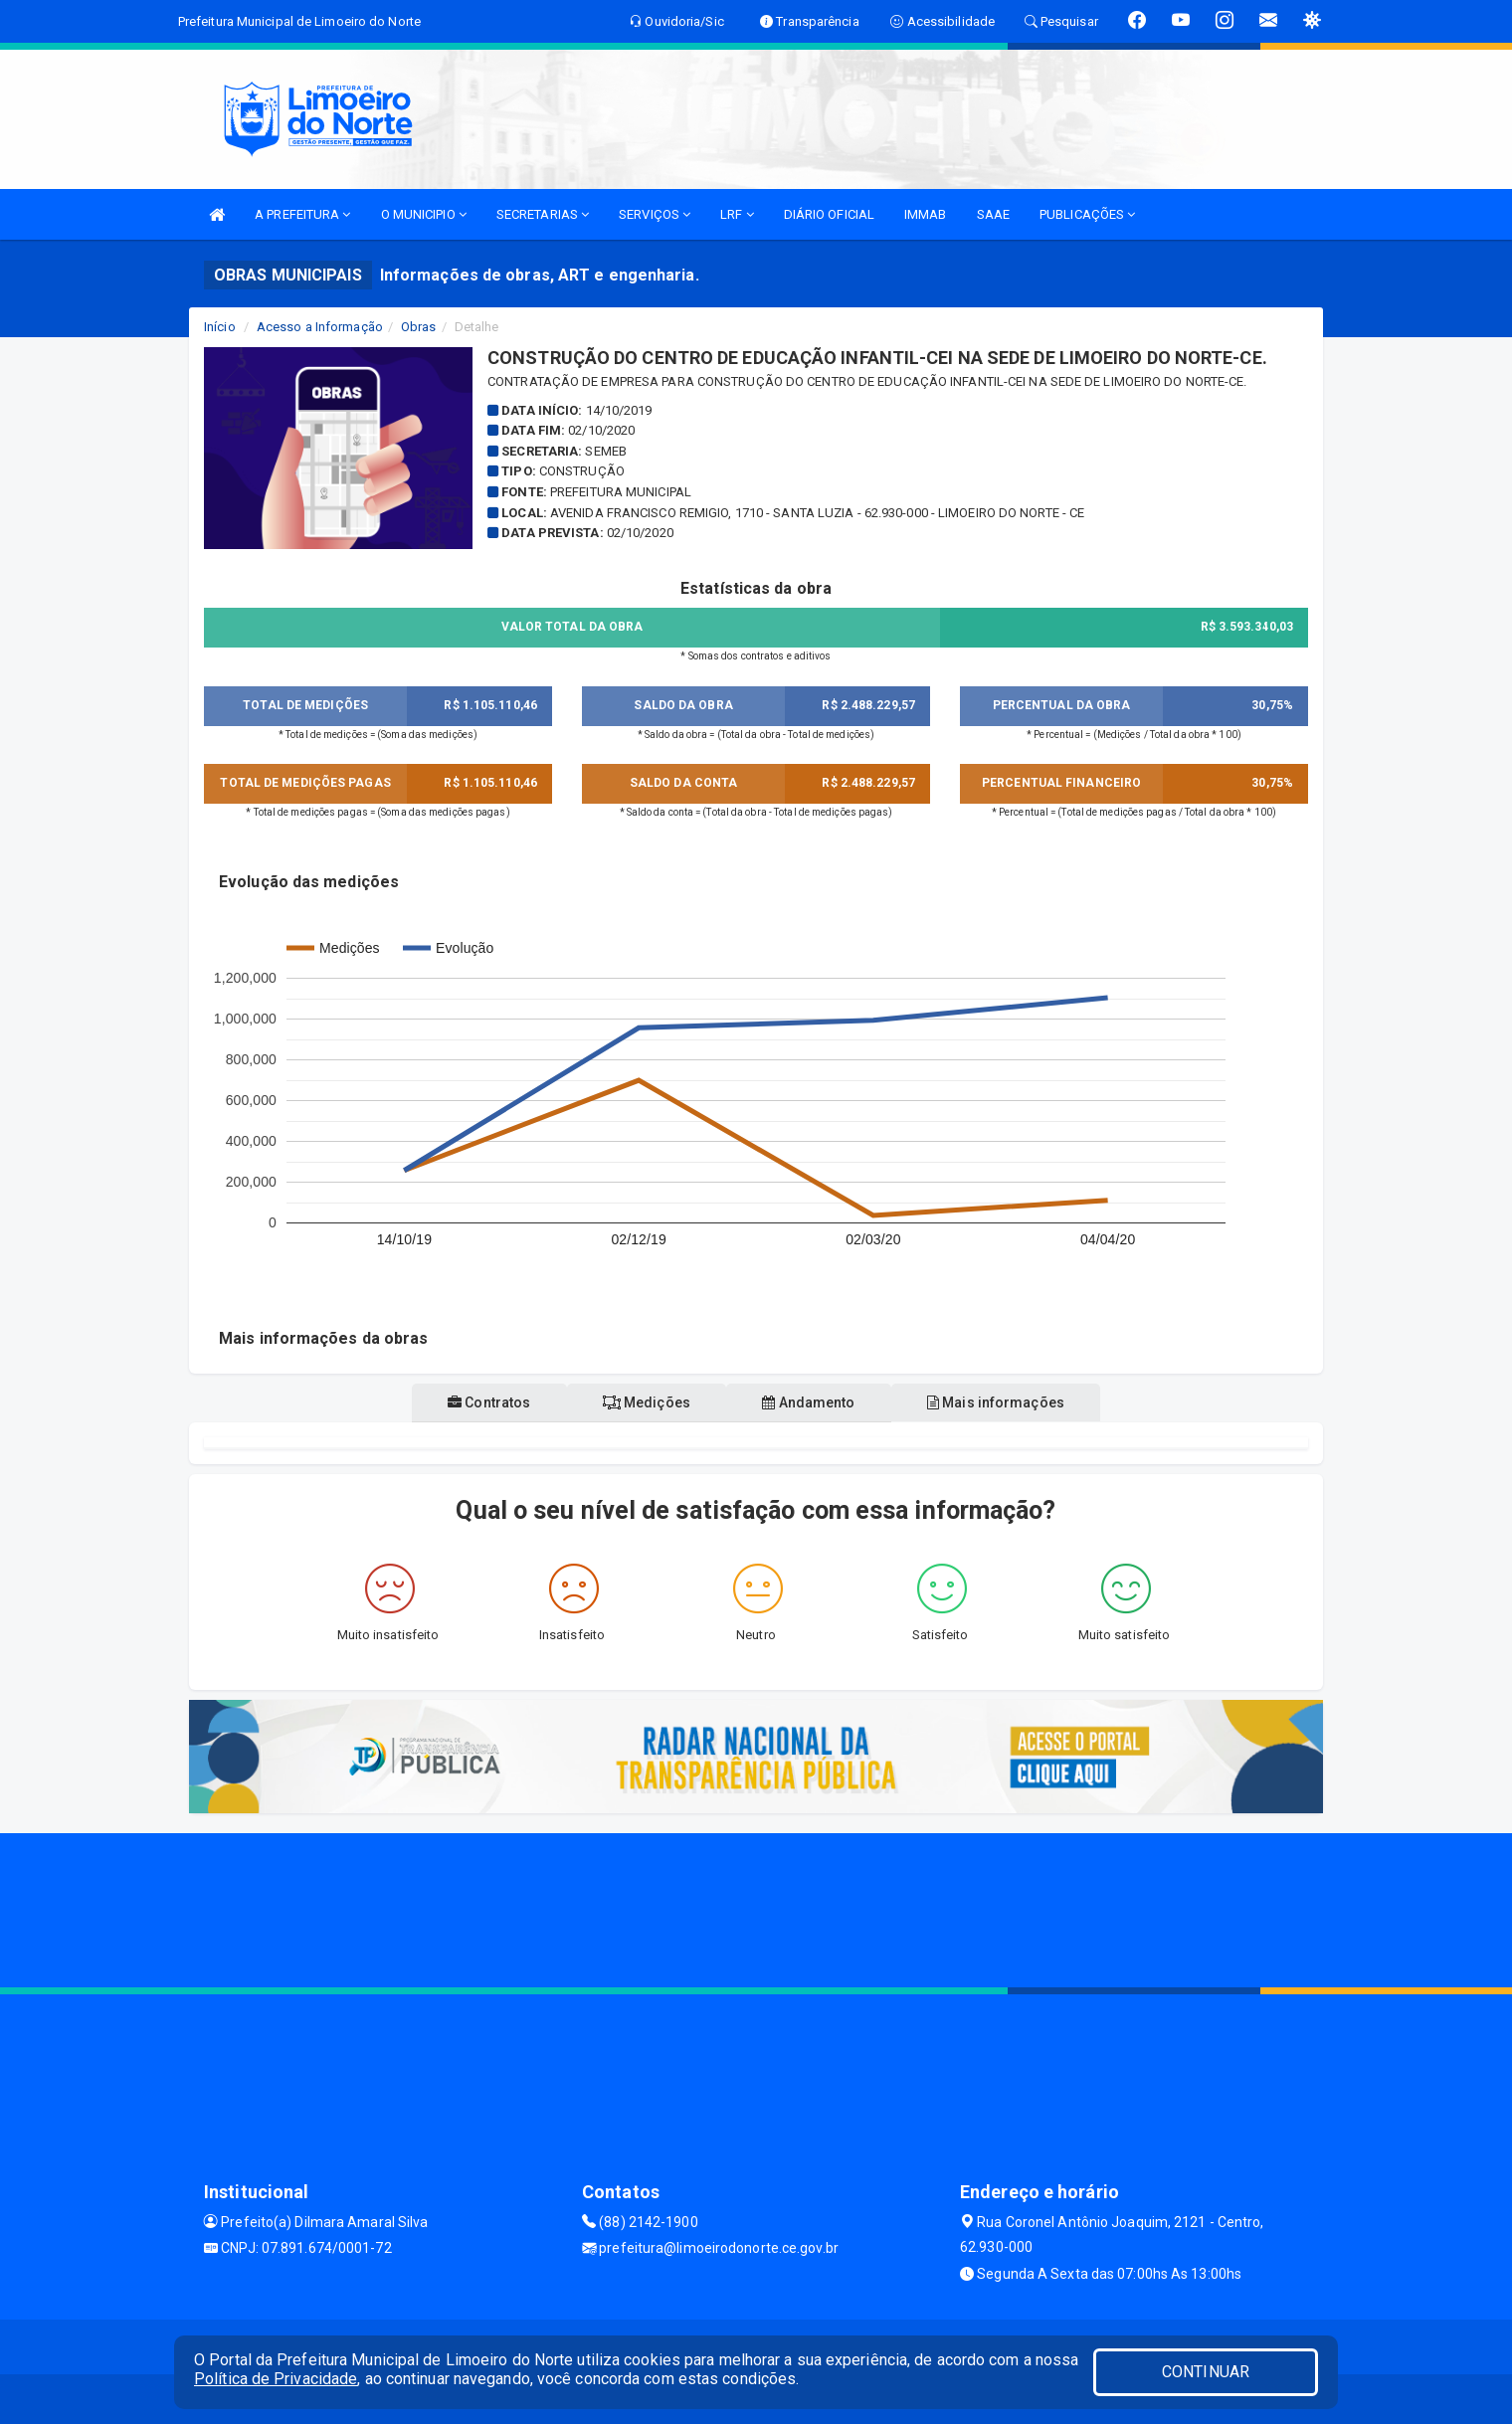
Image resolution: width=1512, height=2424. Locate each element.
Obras (419, 326)
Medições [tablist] (640, 1402)
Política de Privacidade (275, 2378)
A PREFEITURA (302, 214)
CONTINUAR (1205, 2371)
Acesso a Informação (320, 326)
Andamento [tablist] (814, 1402)
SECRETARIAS (542, 214)
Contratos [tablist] (472, 1402)
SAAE (993, 214)
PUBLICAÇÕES (1087, 214)
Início (220, 326)
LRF (737, 214)
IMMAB (925, 214)
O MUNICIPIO (424, 214)
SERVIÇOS (654, 214)
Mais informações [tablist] (1012, 1402)
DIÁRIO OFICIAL (829, 214)
